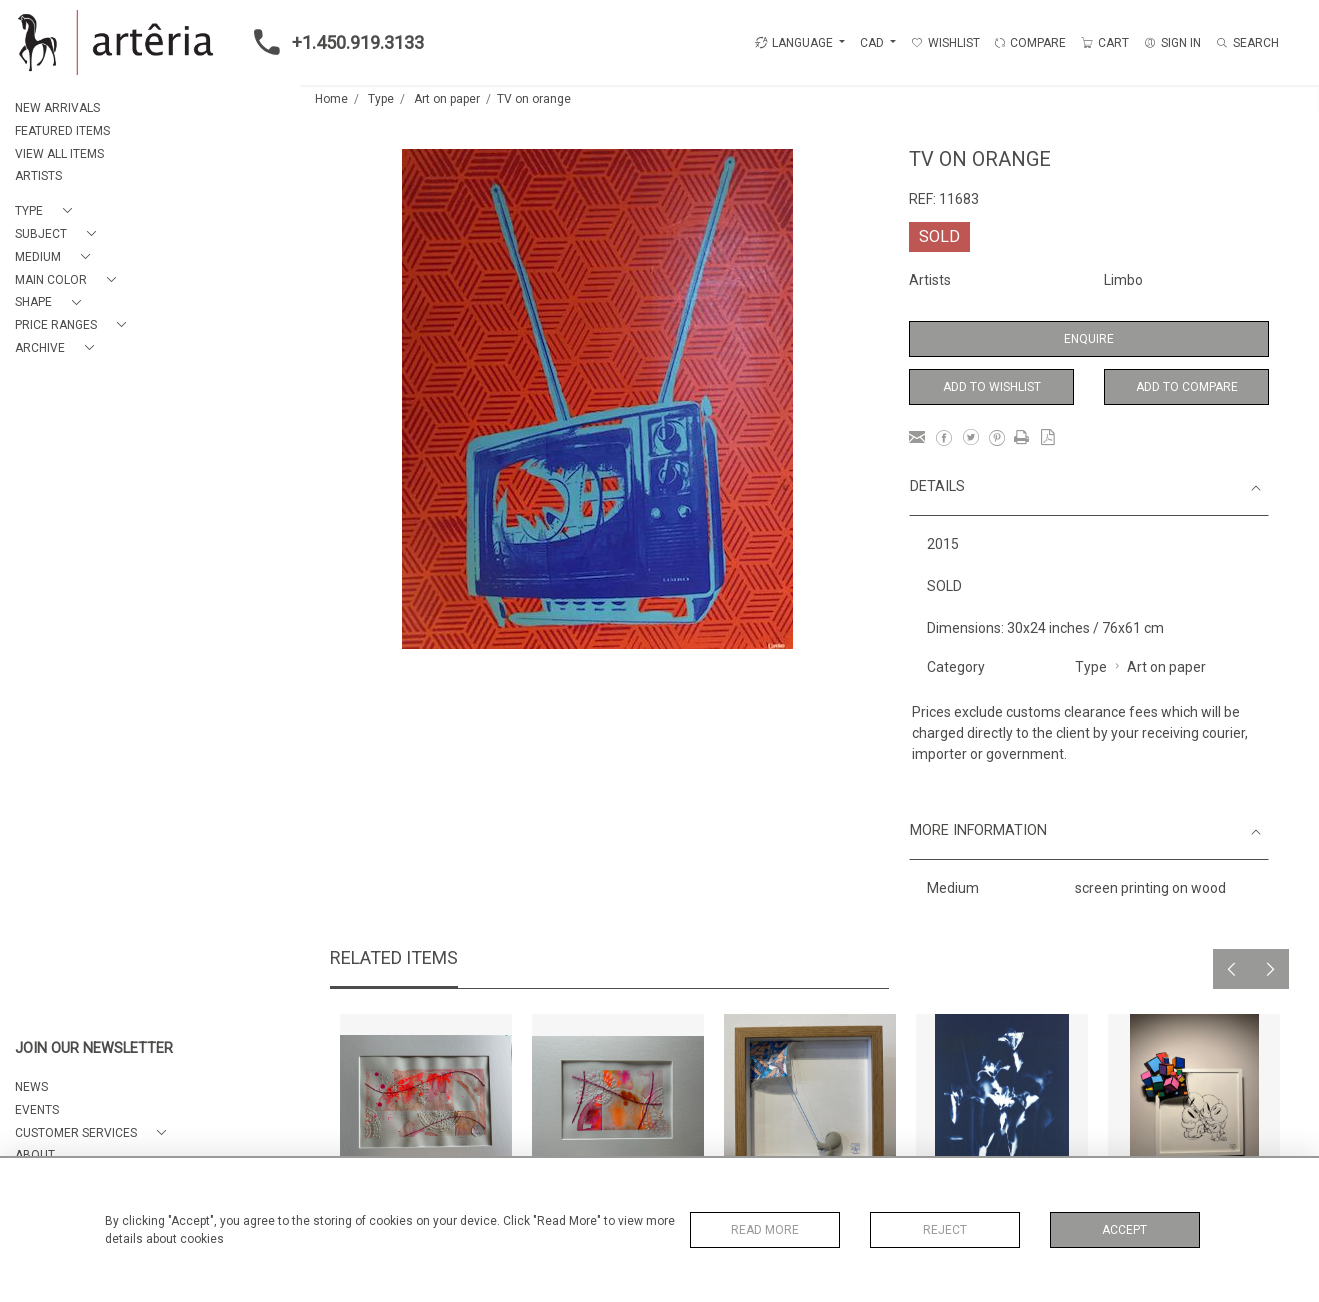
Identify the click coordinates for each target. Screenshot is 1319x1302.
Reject (945, 1230)
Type (381, 99)
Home (331, 99)
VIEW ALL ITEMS (59, 154)
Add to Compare (1187, 387)
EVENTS (37, 1110)
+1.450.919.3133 (333, 42)
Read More (765, 1230)
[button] (47, 211)
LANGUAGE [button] (794, 43)
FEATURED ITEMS (62, 131)
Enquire (1089, 339)
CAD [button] (873, 43)
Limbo (1123, 280)
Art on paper (447, 99)
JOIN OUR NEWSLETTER (94, 1048)
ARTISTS (38, 176)
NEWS (31, 1087)
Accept (1124, 1230)
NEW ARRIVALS (57, 108)
